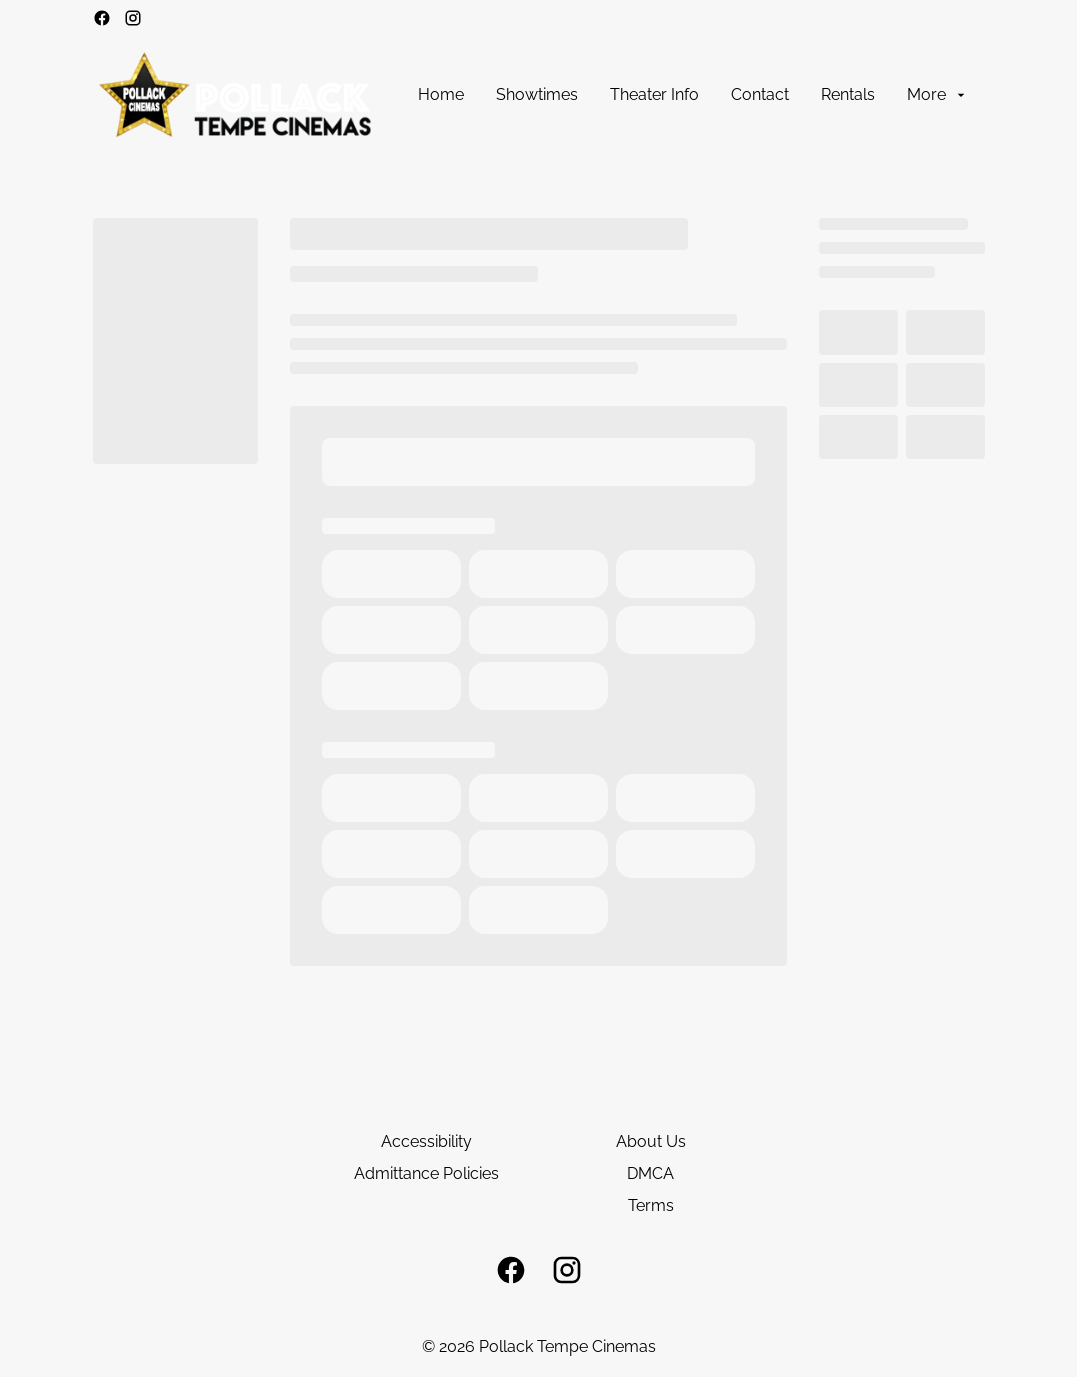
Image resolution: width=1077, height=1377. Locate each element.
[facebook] (102, 18)
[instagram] (133, 18)
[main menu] (693, 95)
